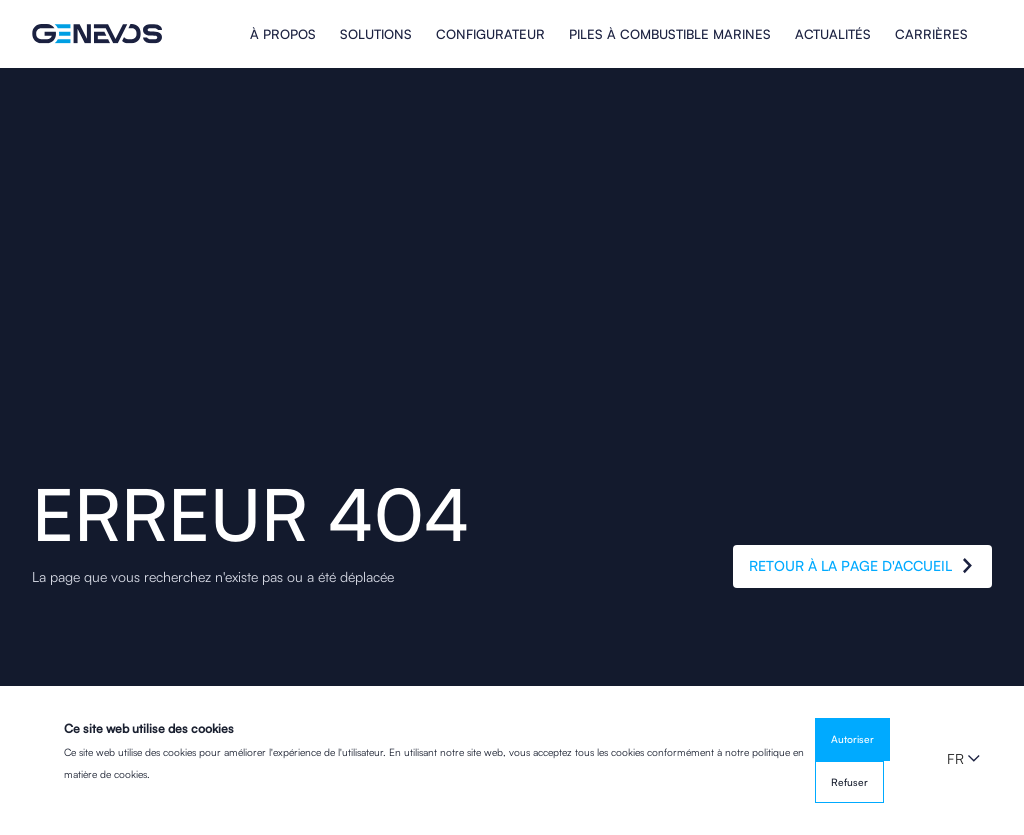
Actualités (833, 34)
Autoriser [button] (852, 739)
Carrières (931, 34)
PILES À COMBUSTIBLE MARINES (670, 34)
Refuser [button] (849, 782)
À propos (283, 34)
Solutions (376, 34)
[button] (963, 759)
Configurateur (490, 34)
